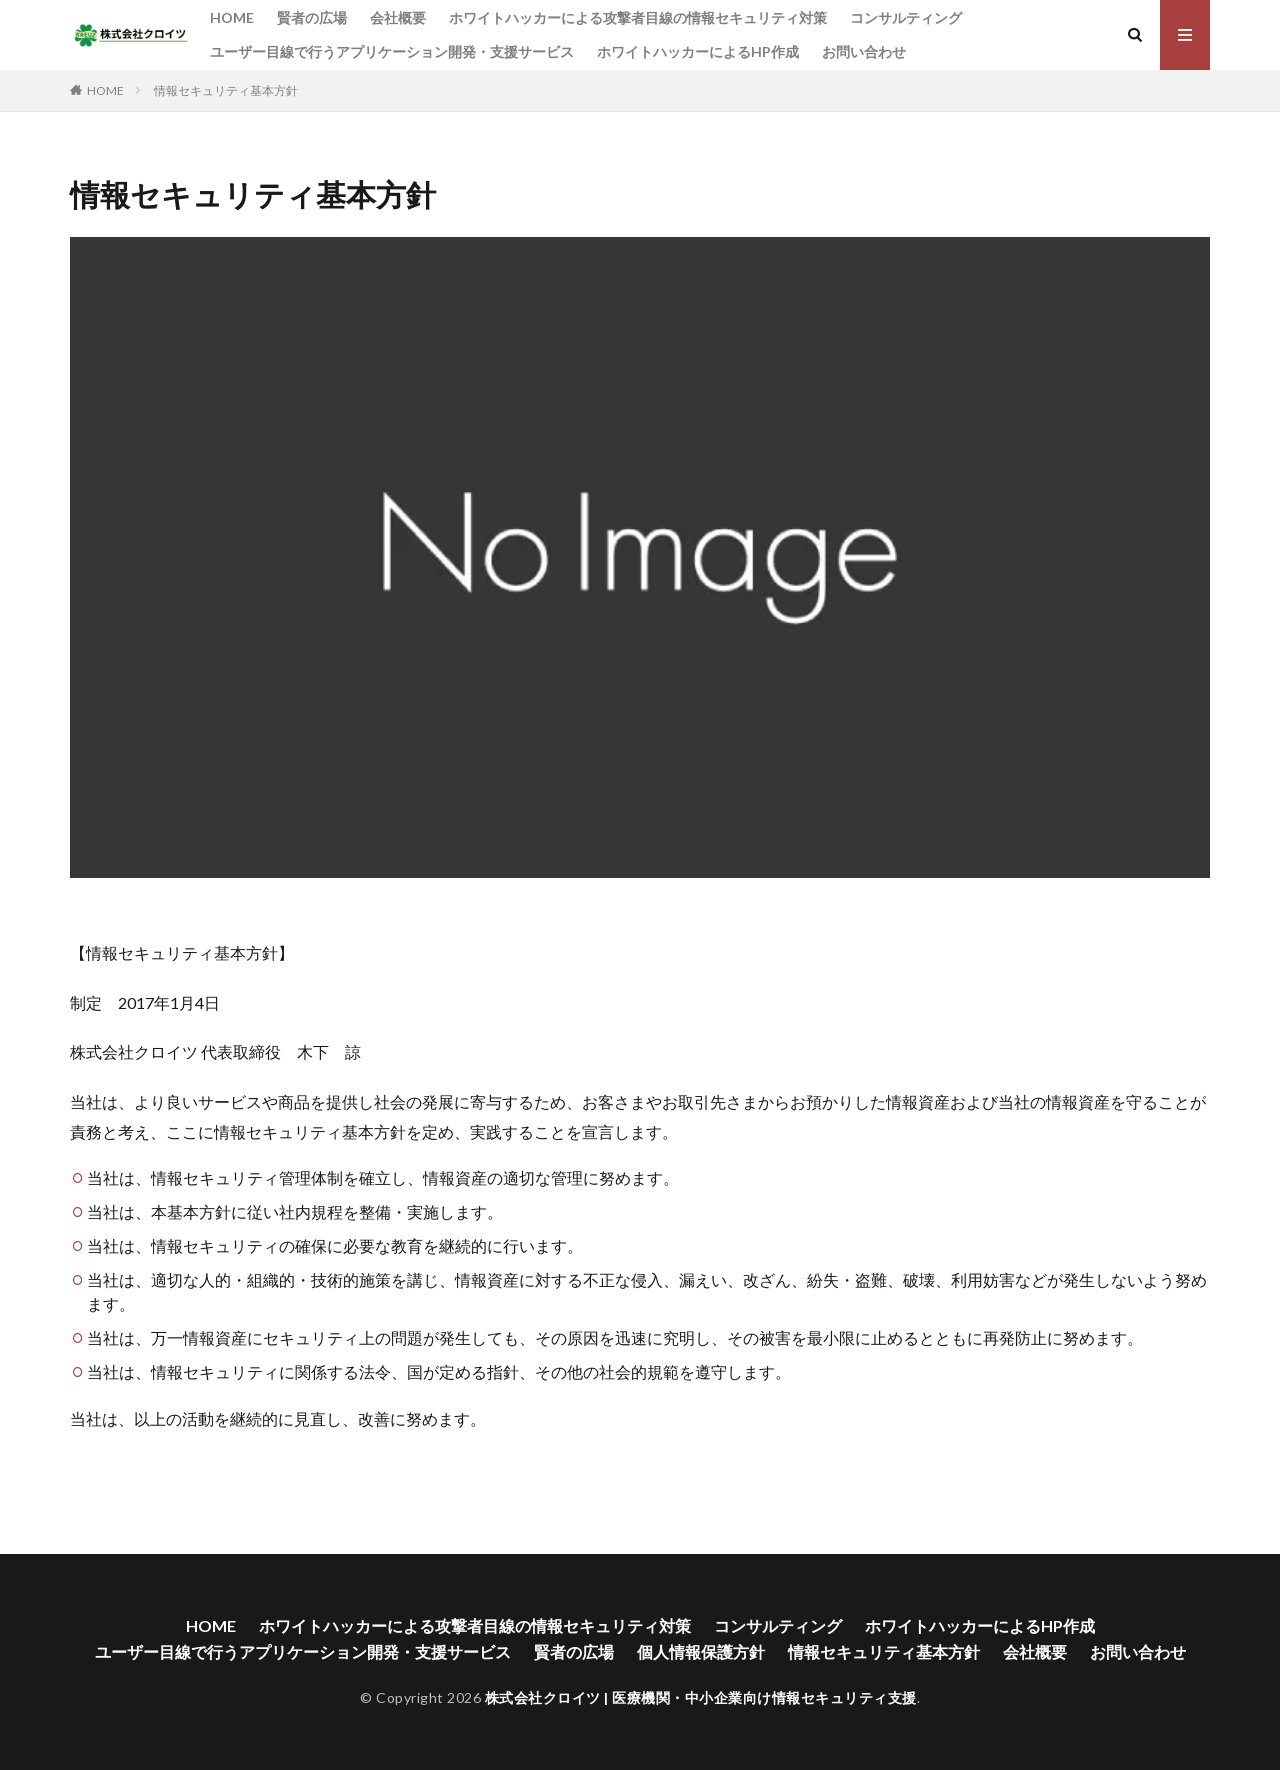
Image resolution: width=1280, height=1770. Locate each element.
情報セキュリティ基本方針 (226, 90)
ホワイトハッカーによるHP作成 (698, 51)
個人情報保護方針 (701, 1651)
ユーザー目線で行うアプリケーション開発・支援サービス (392, 51)
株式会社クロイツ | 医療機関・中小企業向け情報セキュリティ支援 (701, 1697)
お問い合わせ (864, 51)
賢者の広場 (312, 17)
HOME (232, 17)
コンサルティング (906, 17)
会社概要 (398, 17)
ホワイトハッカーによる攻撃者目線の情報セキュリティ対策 (638, 17)
